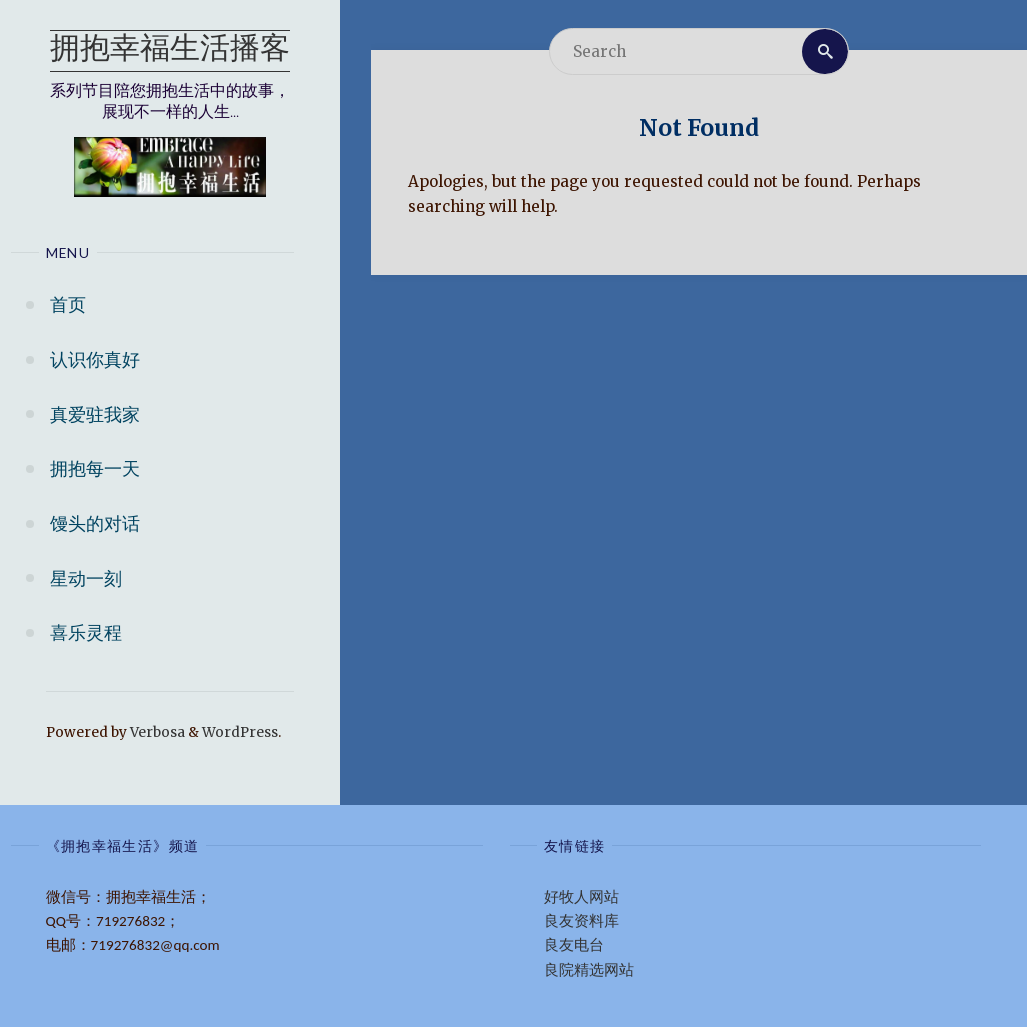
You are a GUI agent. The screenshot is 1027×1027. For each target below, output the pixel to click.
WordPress (240, 732)
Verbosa (156, 732)
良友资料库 (581, 921)
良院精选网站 (589, 970)
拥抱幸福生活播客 (170, 50)
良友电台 (574, 945)
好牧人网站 (581, 897)
